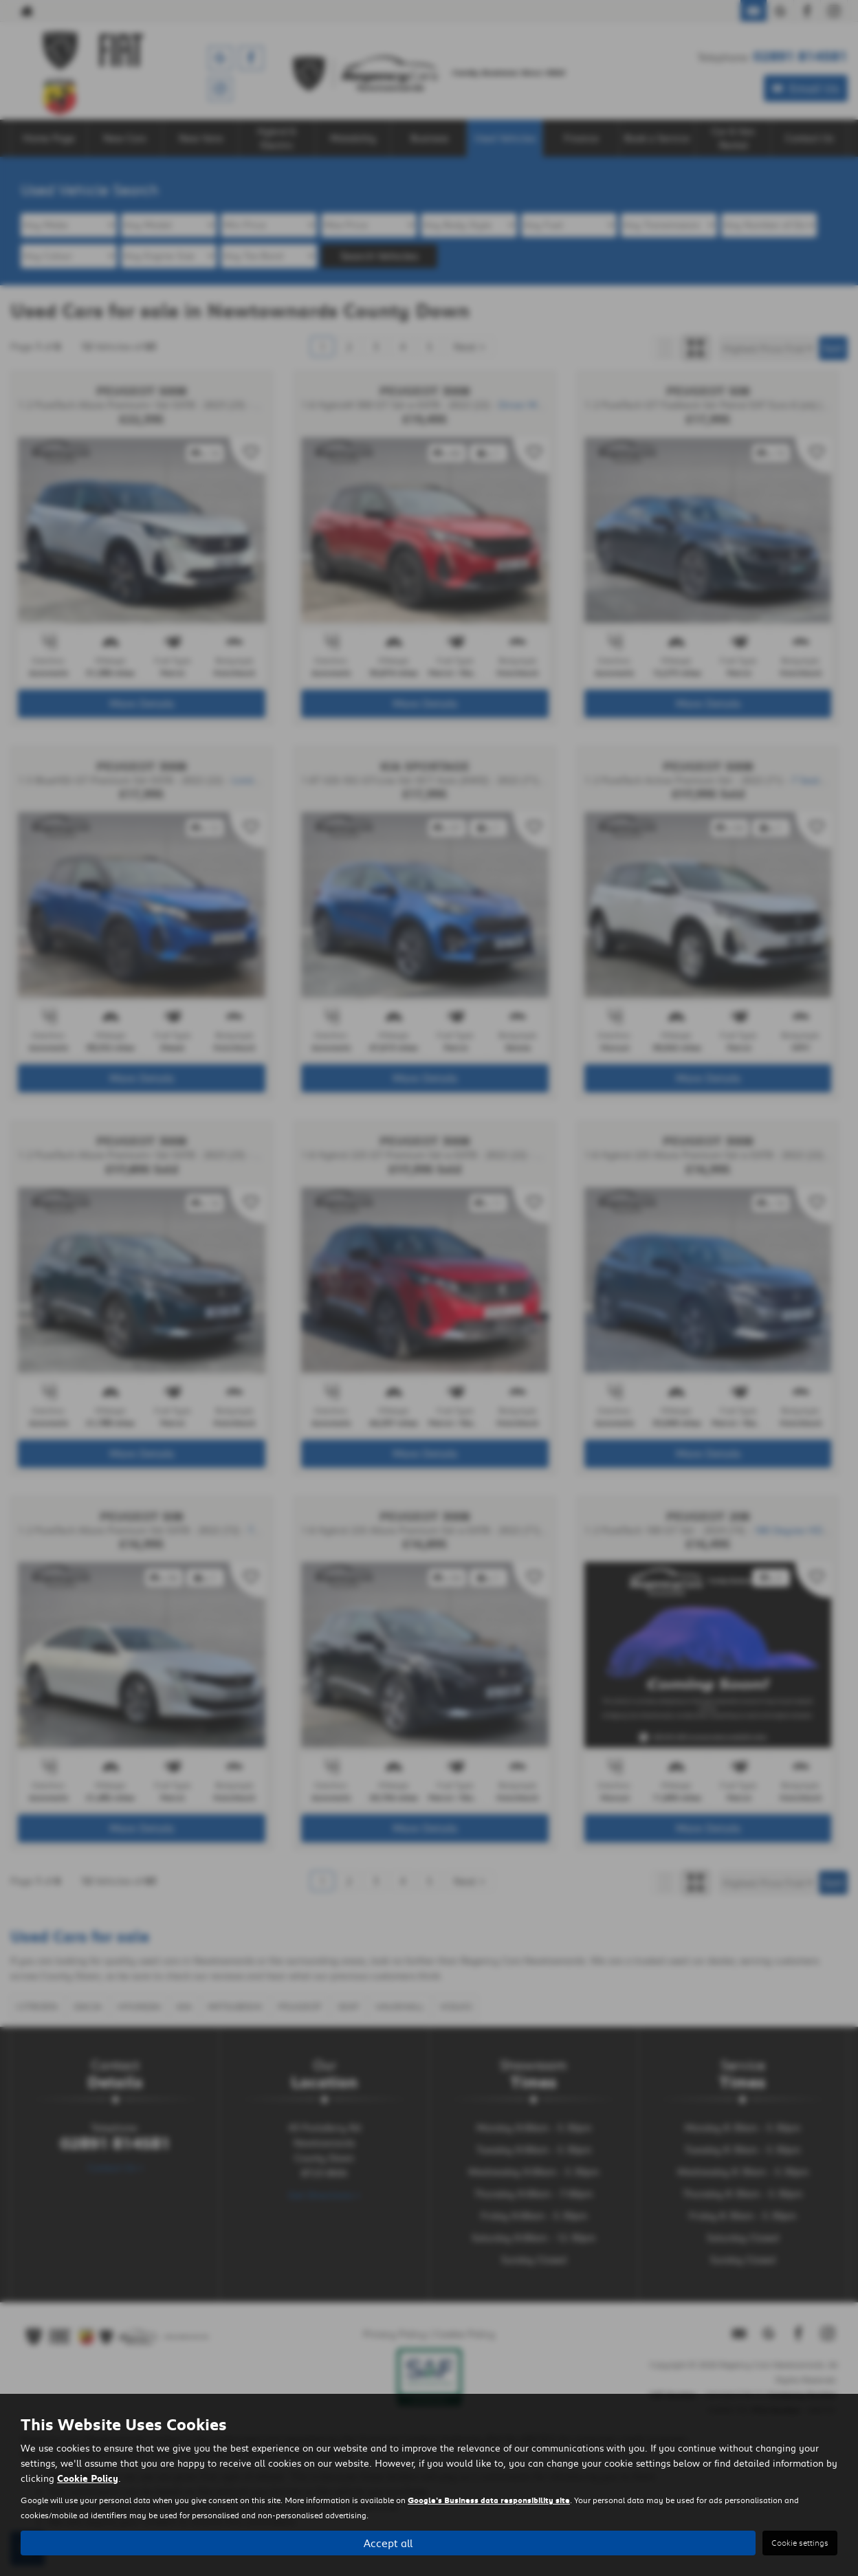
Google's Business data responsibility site (489, 2500)
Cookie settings (799, 2543)
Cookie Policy (87, 2478)
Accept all (388, 2542)
